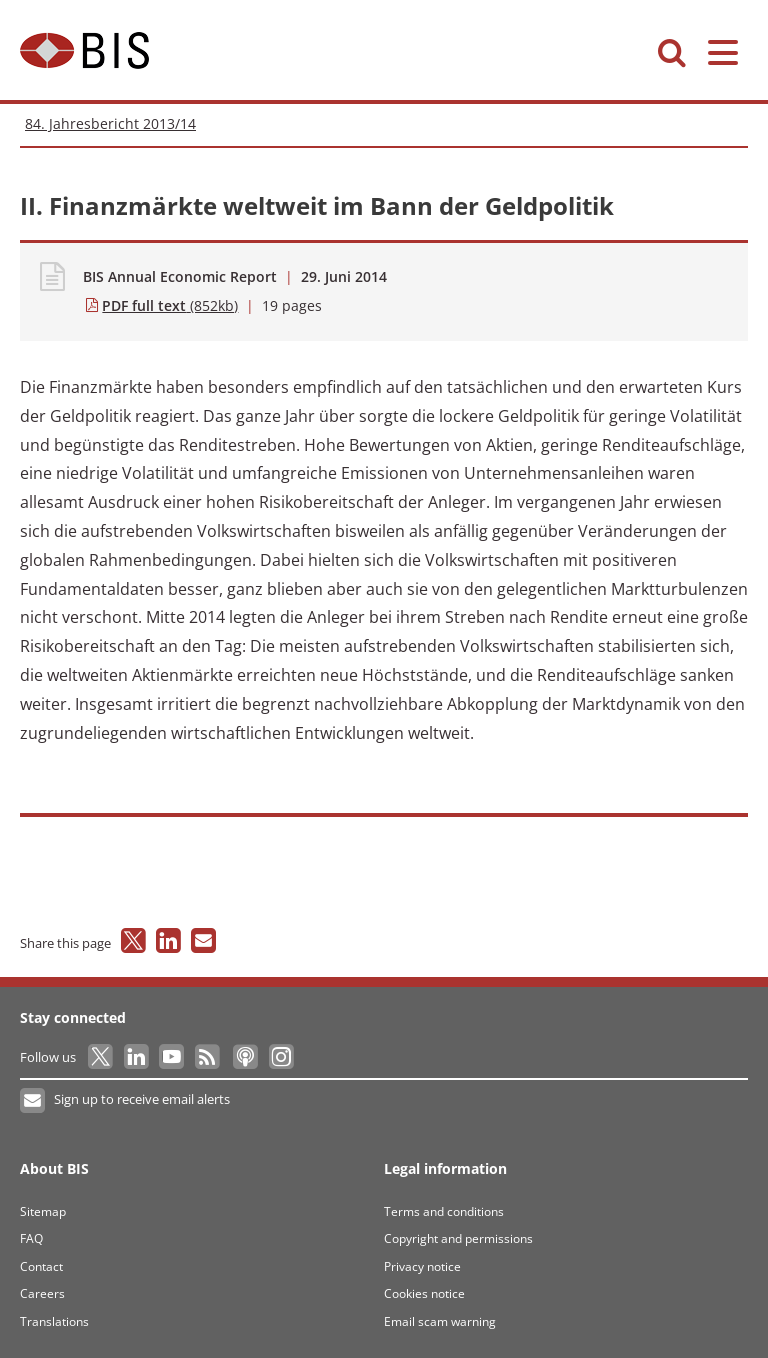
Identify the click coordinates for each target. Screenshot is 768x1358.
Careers (42, 1293)
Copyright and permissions (458, 1238)
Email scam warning (440, 1321)
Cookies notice (424, 1293)
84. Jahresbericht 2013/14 (110, 123)
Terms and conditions (444, 1211)
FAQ (31, 1238)
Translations (54, 1321)
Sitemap (43, 1211)
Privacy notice (422, 1266)
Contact (41, 1266)
